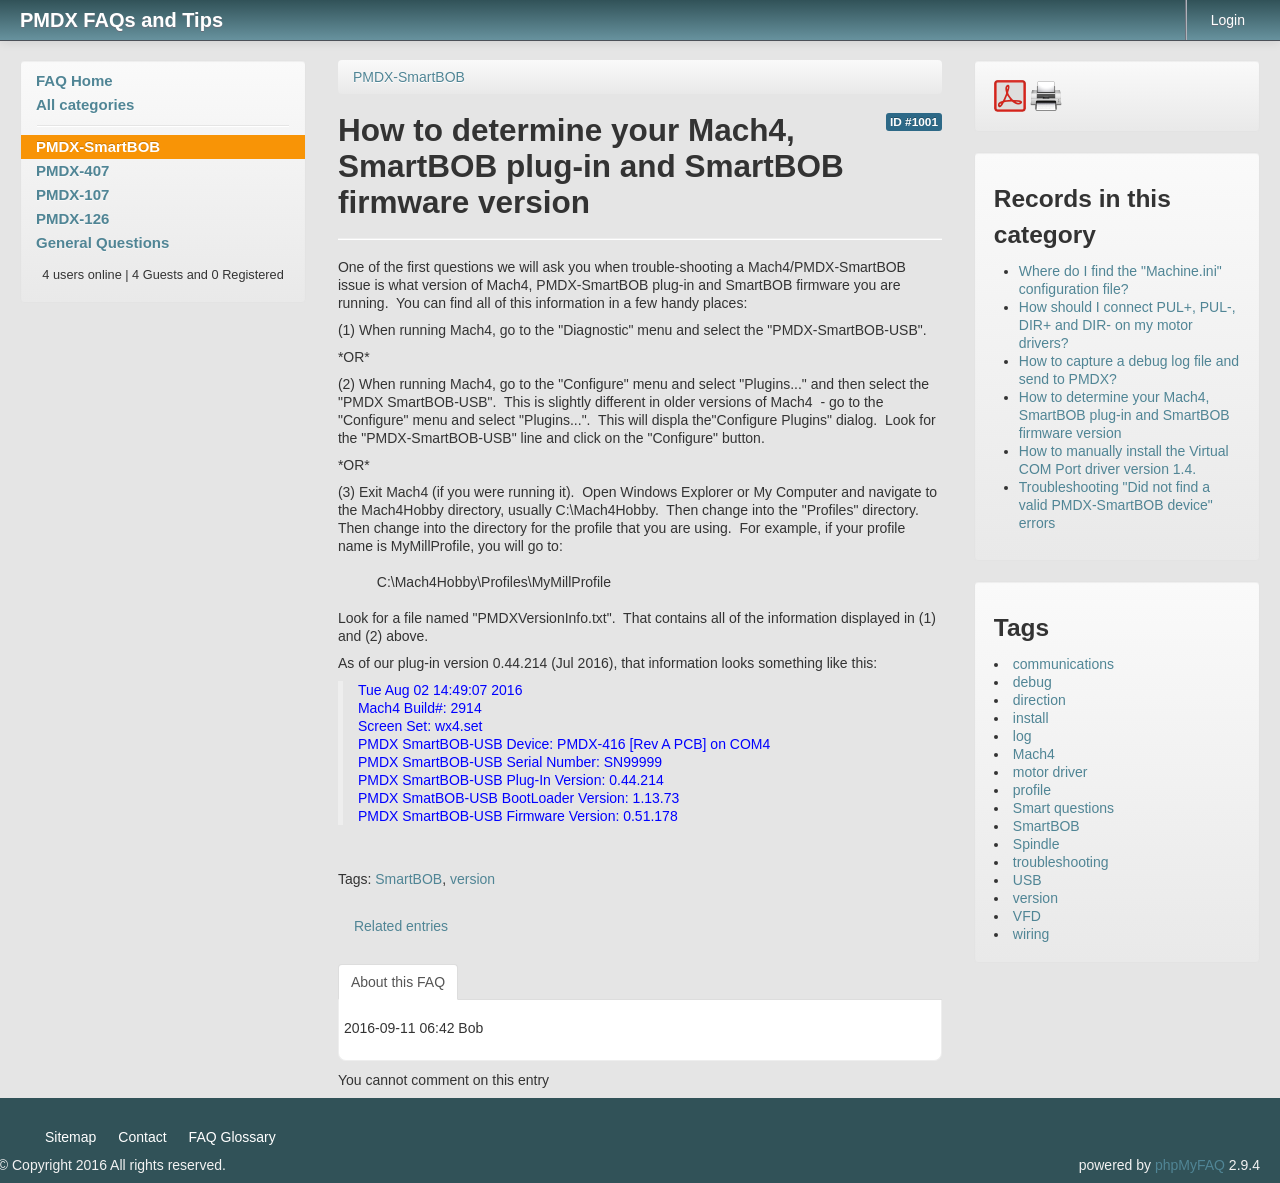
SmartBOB (408, 879)
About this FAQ (398, 982)
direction (1039, 700)
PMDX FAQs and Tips (121, 20)
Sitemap (70, 1137)
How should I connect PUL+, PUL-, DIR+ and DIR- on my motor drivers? (1127, 325)
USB (1027, 880)
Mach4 (1034, 754)
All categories (85, 104)
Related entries (401, 926)
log (1022, 736)
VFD (1027, 916)
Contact (142, 1137)
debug (1032, 682)
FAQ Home (74, 80)
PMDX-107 (72, 194)
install (1031, 718)
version (472, 879)
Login (1228, 20)
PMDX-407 (72, 170)
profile (1032, 790)
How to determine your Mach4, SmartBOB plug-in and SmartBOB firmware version (1124, 415)
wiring (1031, 934)
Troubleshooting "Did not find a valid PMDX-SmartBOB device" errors (1116, 505)
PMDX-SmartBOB (98, 146)
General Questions (102, 242)
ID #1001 (914, 122)
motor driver (1050, 772)
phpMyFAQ (1190, 1165)
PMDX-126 (72, 218)
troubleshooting (1061, 862)
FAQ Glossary (232, 1137)
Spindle (1036, 844)
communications (1063, 664)
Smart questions (1063, 808)
